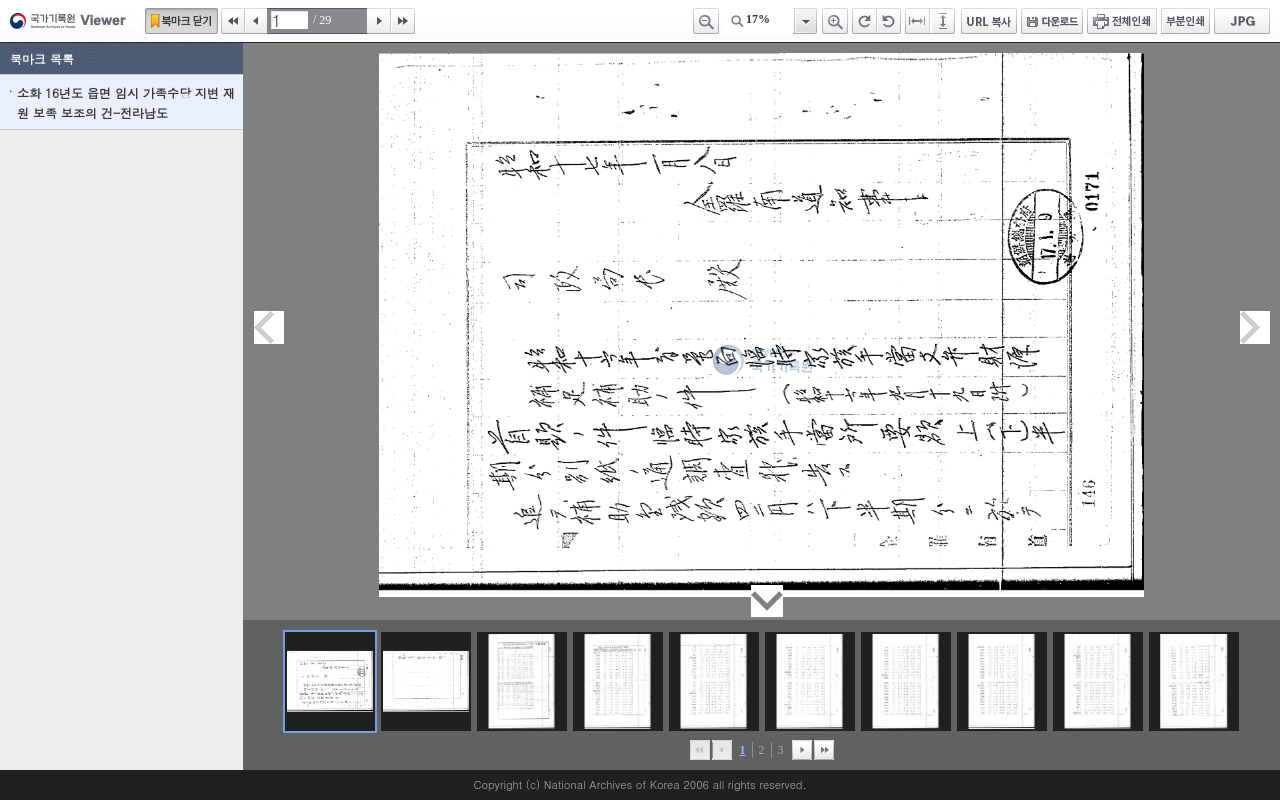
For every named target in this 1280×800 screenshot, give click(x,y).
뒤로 (802, 750)
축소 (706, 21)
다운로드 (1052, 21)
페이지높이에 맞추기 (944, 21)
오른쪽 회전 (864, 21)
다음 (379, 21)
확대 (835, 21)
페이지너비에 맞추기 (918, 21)
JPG (1242, 21)
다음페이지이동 (1255, 327)
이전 (256, 21)
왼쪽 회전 (889, 21)
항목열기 (804, 21)
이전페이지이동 (269, 327)
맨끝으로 (824, 750)
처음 (233, 21)
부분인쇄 (1185, 21)
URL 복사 (989, 21)
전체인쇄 (1122, 21)
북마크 (181, 21)
